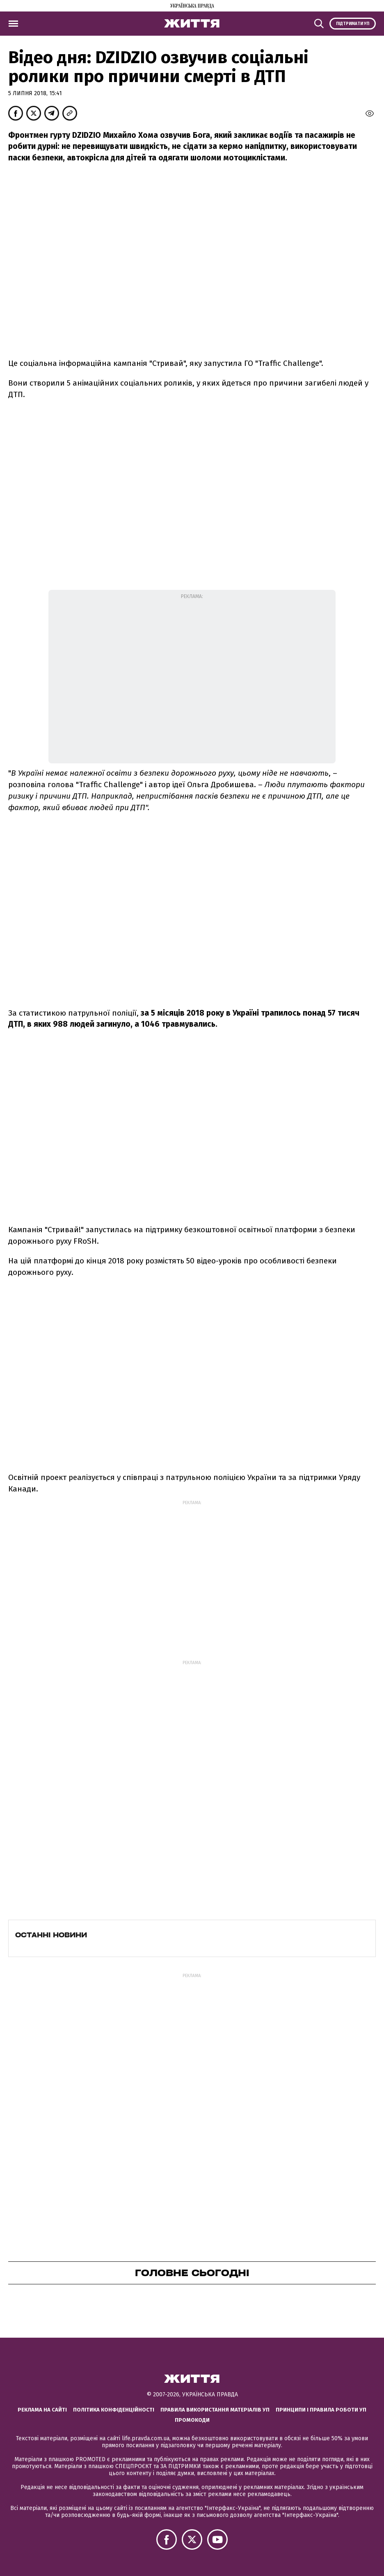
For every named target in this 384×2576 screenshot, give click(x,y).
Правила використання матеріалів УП (215, 2410)
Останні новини (51, 1934)
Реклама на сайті (42, 2410)
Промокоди (192, 2420)
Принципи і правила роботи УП (321, 2410)
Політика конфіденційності (113, 2410)
